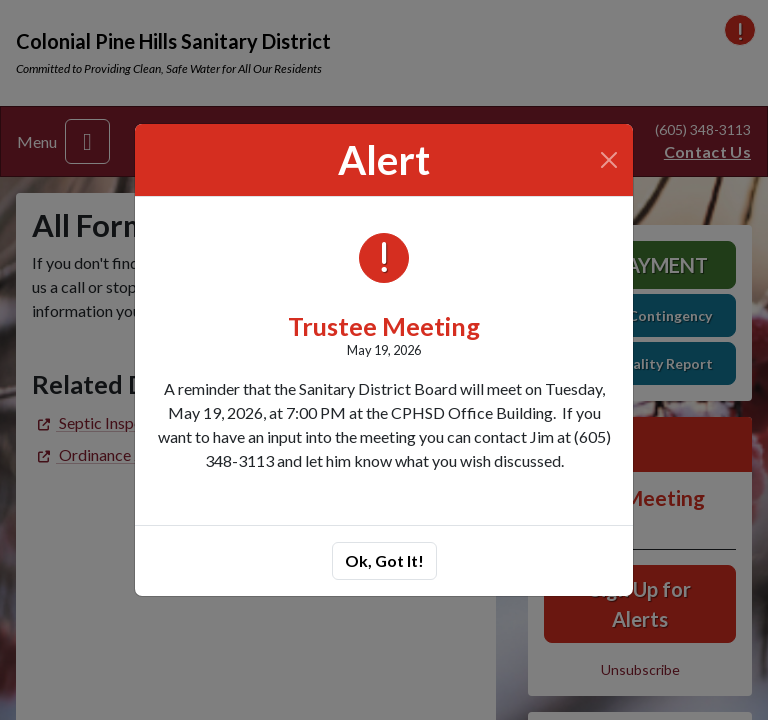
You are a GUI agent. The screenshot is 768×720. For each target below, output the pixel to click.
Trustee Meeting (384, 326)
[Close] (609, 160)
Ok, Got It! (384, 560)
